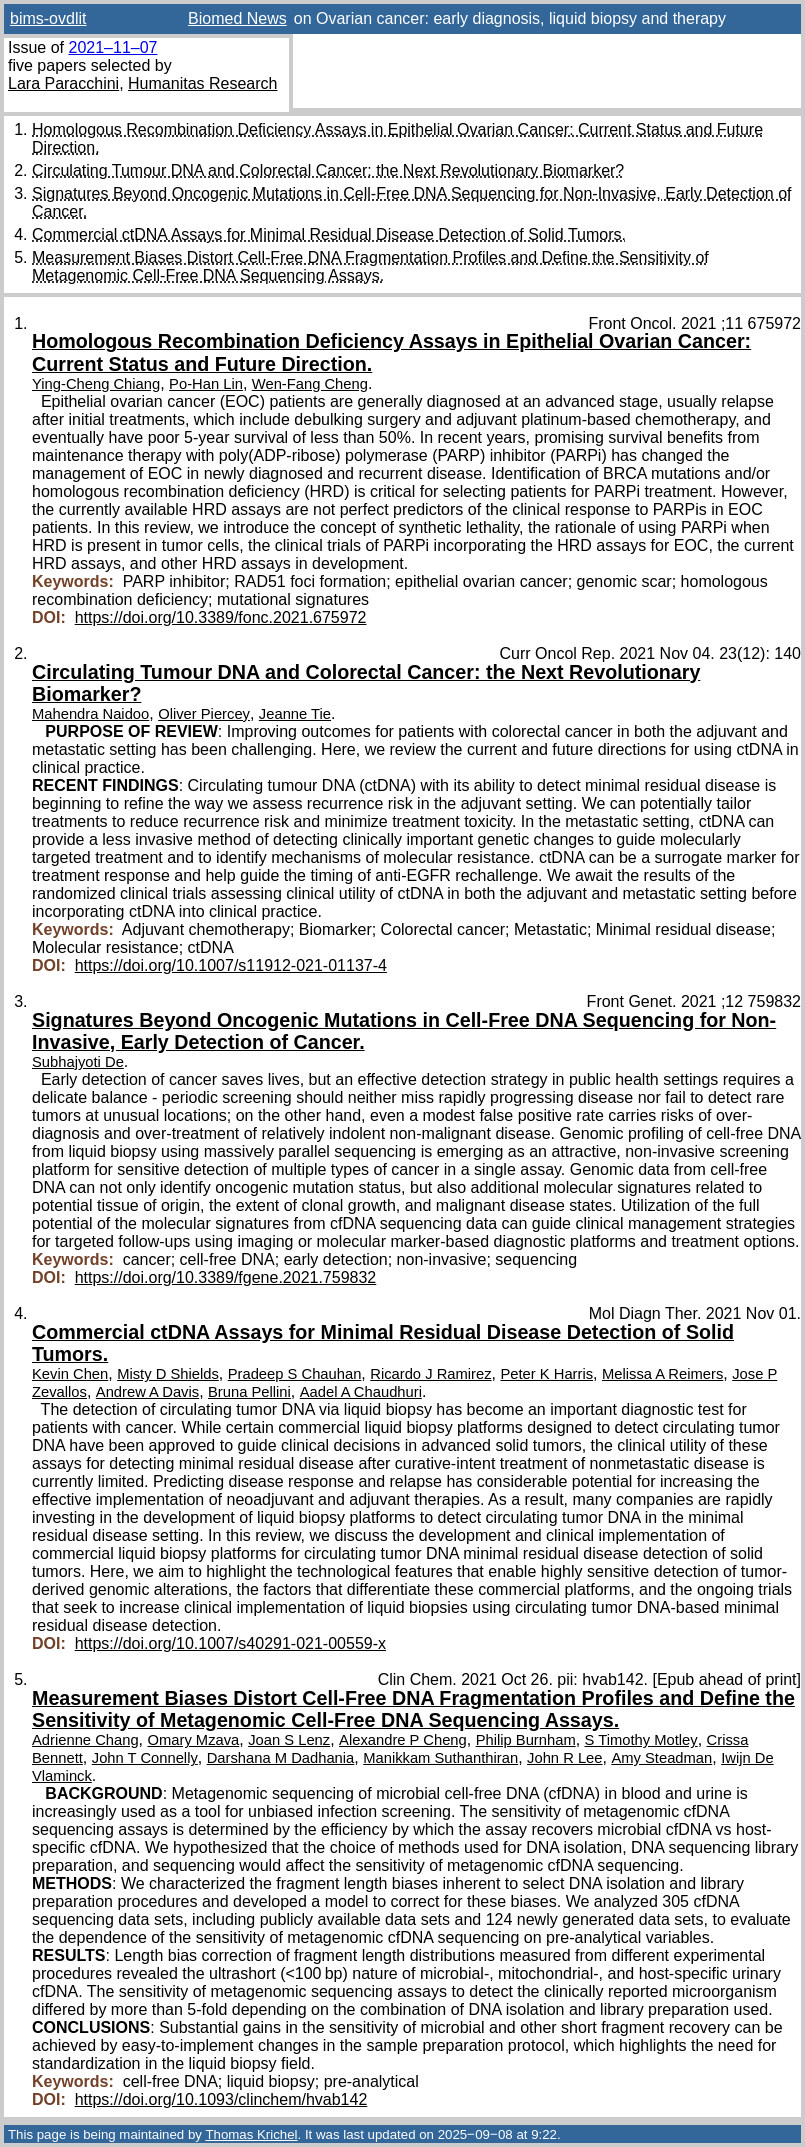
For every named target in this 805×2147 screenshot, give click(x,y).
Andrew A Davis (147, 1392)
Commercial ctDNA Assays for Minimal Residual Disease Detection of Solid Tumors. (329, 234)
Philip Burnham (526, 1740)
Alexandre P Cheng (403, 1740)
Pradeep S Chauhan (295, 1374)
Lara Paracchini (63, 83)
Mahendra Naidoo (90, 714)
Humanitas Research (202, 83)
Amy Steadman (661, 1758)
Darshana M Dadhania (281, 1758)
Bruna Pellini (249, 1392)
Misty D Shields (168, 1374)
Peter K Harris (546, 1374)
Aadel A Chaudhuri (361, 1392)
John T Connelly (145, 1758)
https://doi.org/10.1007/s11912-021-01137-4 (231, 965)
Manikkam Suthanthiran (440, 1758)
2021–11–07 (112, 47)
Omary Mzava (194, 1740)
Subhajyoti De (78, 1062)
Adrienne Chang (85, 1740)
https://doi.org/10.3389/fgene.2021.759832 (226, 1277)
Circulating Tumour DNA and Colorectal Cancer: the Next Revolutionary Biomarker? (328, 170)
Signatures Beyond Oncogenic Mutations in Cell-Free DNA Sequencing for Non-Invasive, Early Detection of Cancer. (404, 1031)
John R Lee (564, 1758)
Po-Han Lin (206, 384)
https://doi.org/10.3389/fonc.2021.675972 (221, 617)
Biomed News (237, 18)
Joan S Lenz (289, 1740)
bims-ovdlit (48, 18)
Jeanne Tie (295, 714)
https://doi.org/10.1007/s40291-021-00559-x (230, 1643)
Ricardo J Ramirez (430, 1374)
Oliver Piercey (204, 714)
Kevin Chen (70, 1374)
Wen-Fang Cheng (310, 384)
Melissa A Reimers (662, 1374)
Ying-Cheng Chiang (96, 384)
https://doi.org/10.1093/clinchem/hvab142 (221, 2099)
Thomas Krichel (251, 2134)
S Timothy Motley (641, 1740)
